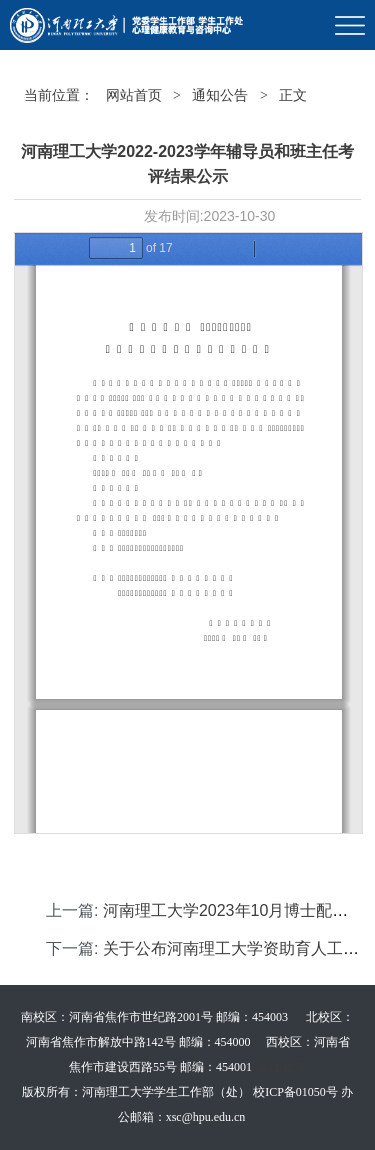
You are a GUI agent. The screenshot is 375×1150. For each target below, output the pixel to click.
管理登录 (282, 1067)
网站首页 (134, 95)
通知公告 (220, 95)
